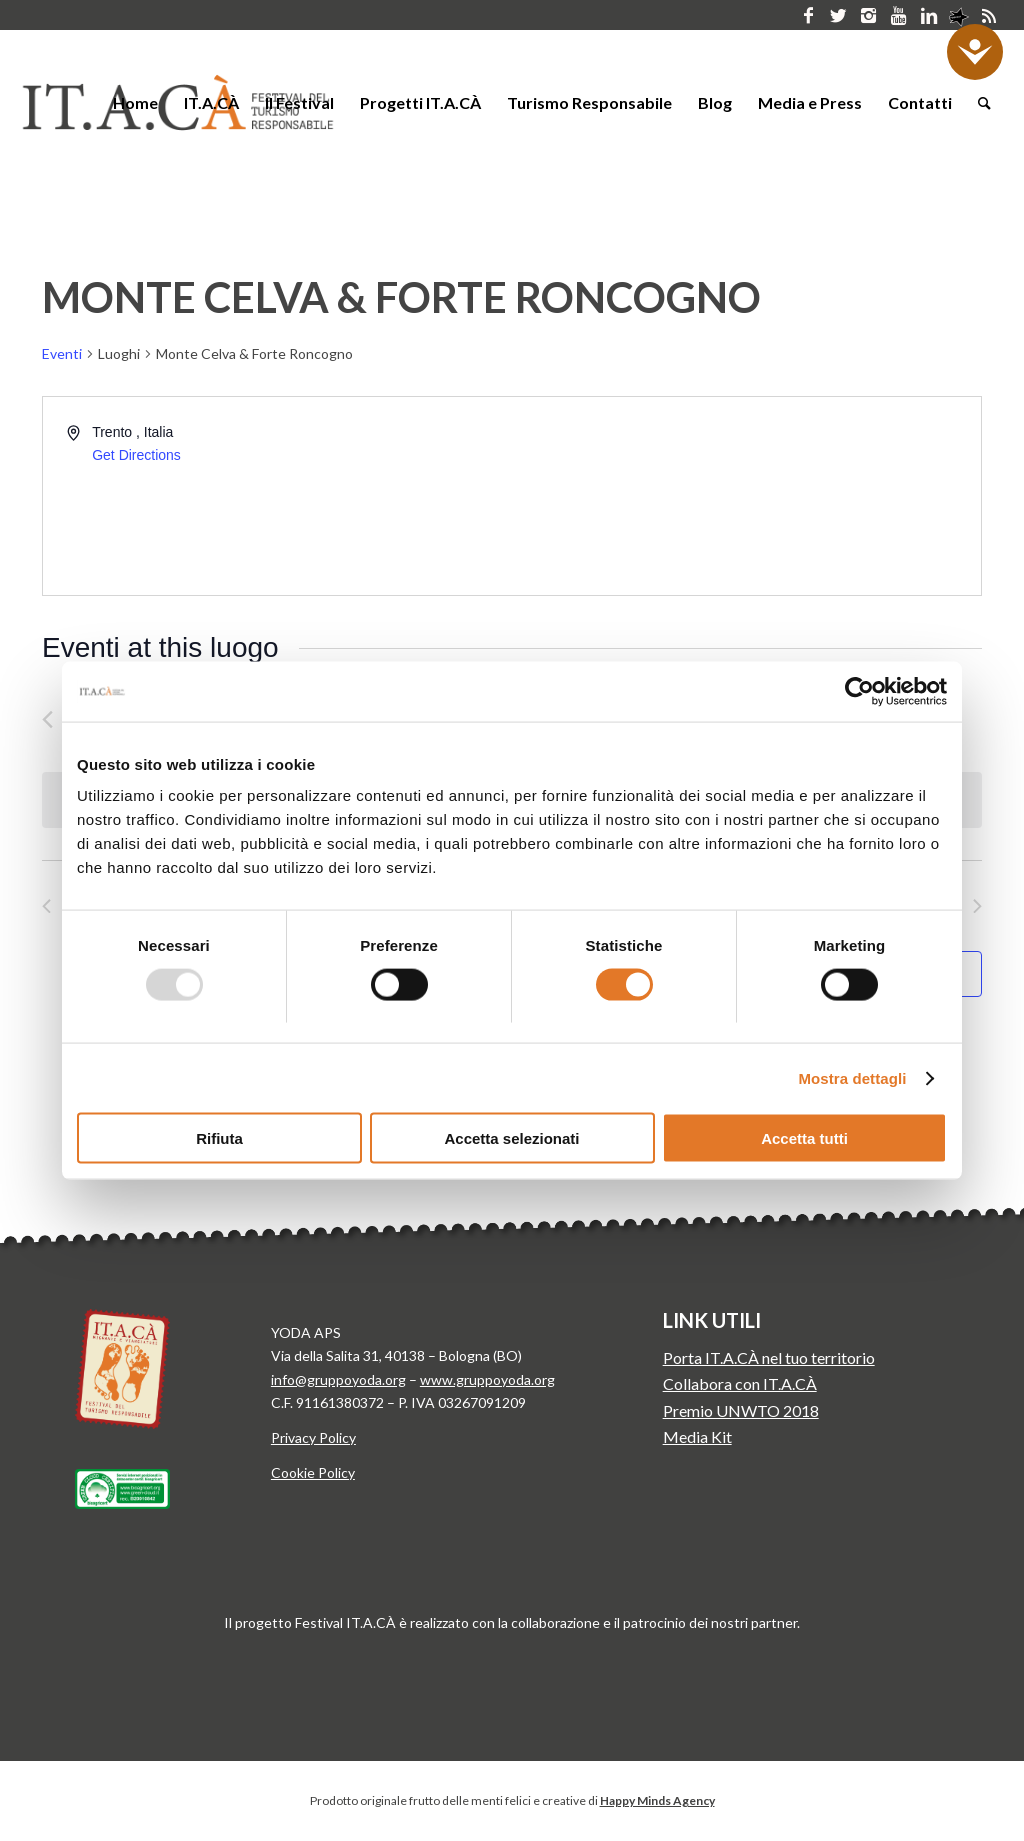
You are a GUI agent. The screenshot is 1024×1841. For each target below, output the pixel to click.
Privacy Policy (313, 1437)
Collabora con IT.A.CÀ (740, 1383)
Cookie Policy (313, 1472)
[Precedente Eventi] (47, 719)
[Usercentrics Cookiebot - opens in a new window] (859, 691)
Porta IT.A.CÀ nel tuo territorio (769, 1357)
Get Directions (136, 455)
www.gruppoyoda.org (487, 1379)
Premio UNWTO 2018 (741, 1410)
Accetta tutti (804, 1138)
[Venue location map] (745, 496)
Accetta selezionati (511, 1138)
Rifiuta (219, 1138)
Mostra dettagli (852, 1077)
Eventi (62, 353)
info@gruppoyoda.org (338, 1379)
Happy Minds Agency (657, 1800)
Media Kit (697, 1436)
